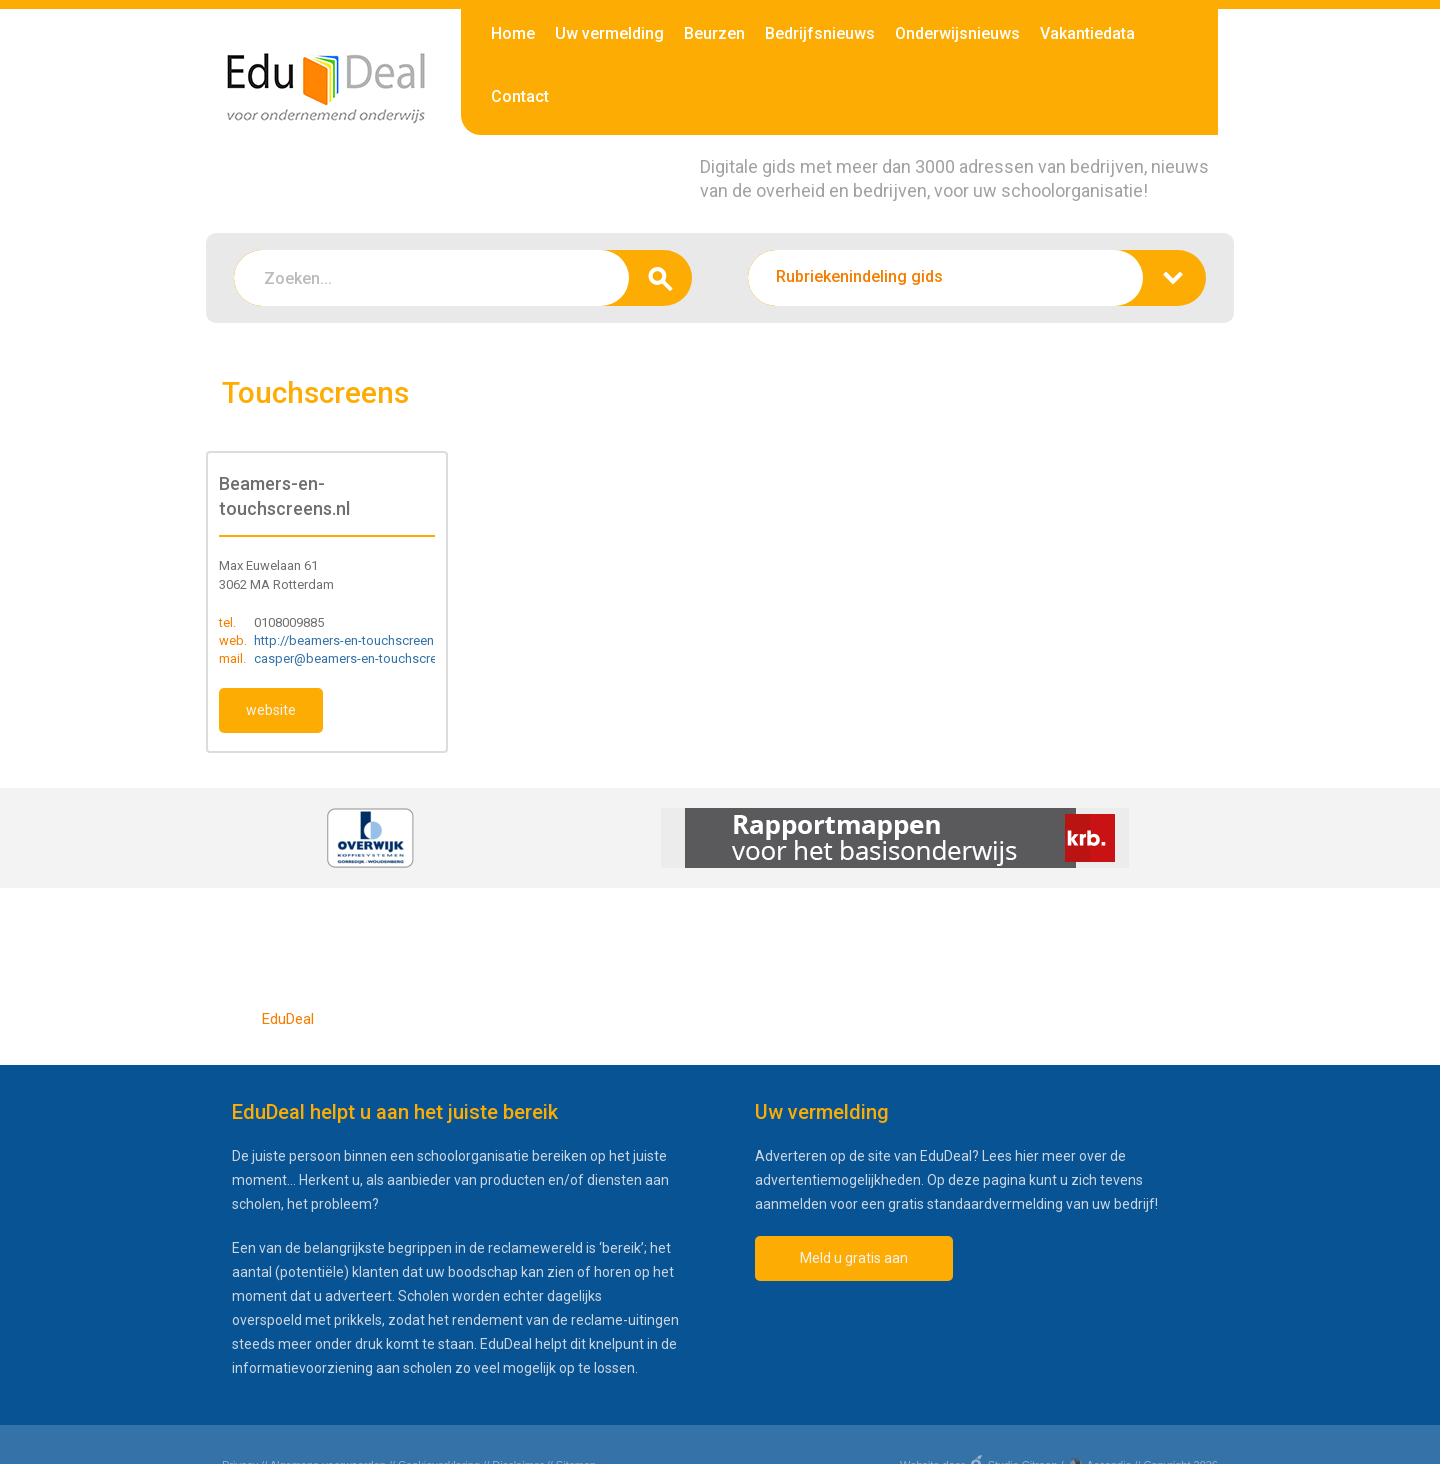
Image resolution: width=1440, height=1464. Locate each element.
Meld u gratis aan (854, 1258)
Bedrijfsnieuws (820, 33)
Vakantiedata (1087, 33)
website (271, 710)
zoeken (660, 278)
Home (513, 33)
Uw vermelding (609, 33)
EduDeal (288, 1019)
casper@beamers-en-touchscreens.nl (362, 658)
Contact (520, 96)
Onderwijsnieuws (957, 33)
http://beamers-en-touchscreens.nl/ (356, 640)
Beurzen (714, 33)
